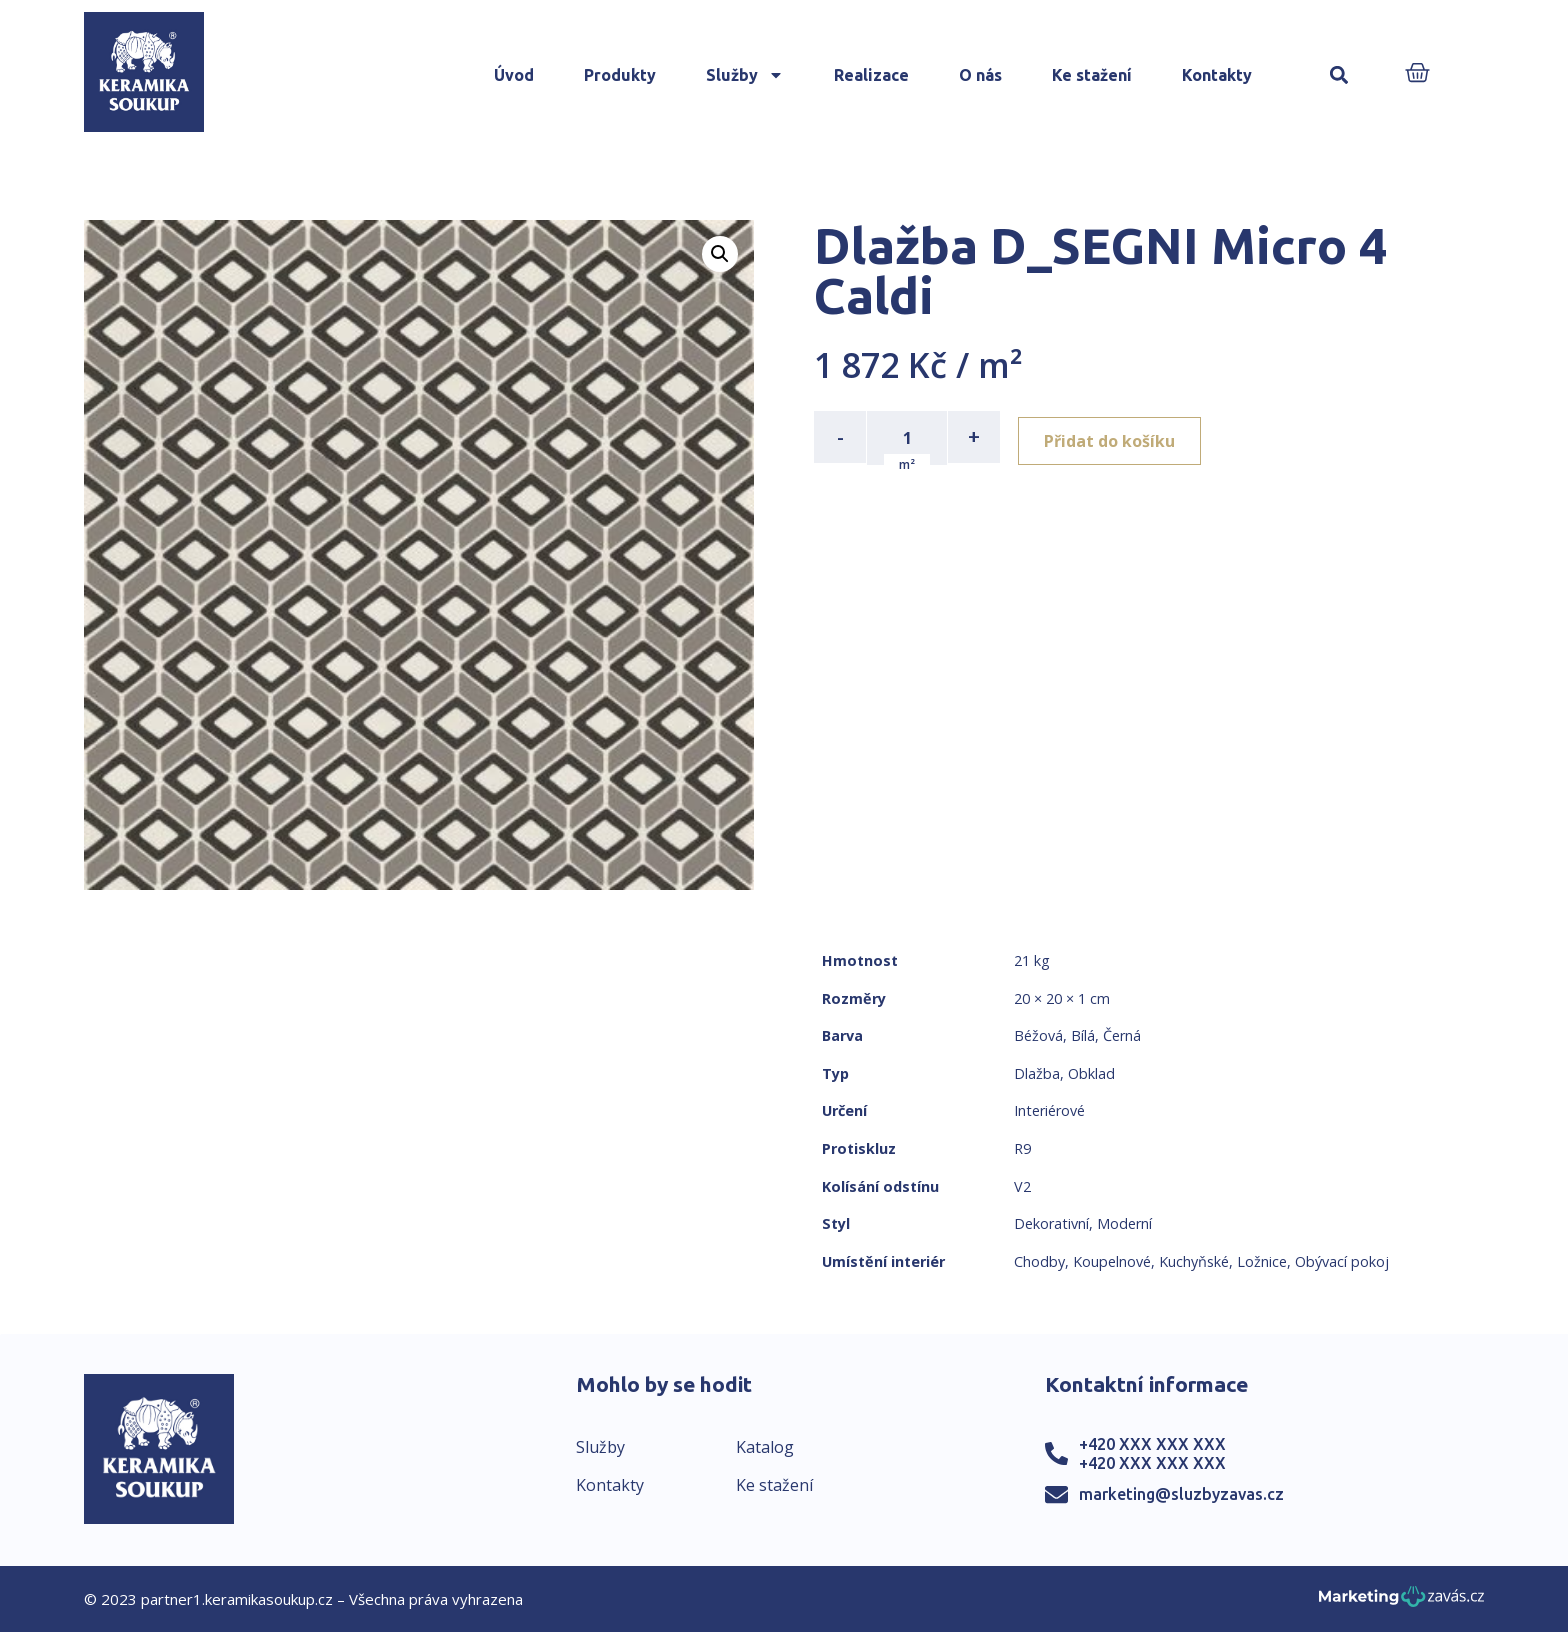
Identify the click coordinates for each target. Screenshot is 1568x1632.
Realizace (871, 75)
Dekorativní (1051, 1223)
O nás (980, 75)
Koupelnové (1112, 1261)
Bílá (1083, 1035)
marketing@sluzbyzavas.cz (1181, 1494)
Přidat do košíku (1115, 437)
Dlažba (1037, 1073)
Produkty (620, 75)
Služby (745, 75)
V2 (1022, 1186)
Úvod (514, 75)
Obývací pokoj (1342, 1261)
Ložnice (1262, 1261)
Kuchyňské (1194, 1261)
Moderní (1124, 1223)
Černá (1122, 1035)
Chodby (1039, 1261)
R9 (1022, 1148)
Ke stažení (1092, 75)
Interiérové (1049, 1110)
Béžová (1038, 1035)
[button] (1338, 75)
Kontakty (1217, 75)
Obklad (1091, 1073)
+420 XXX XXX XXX (1152, 1444)
